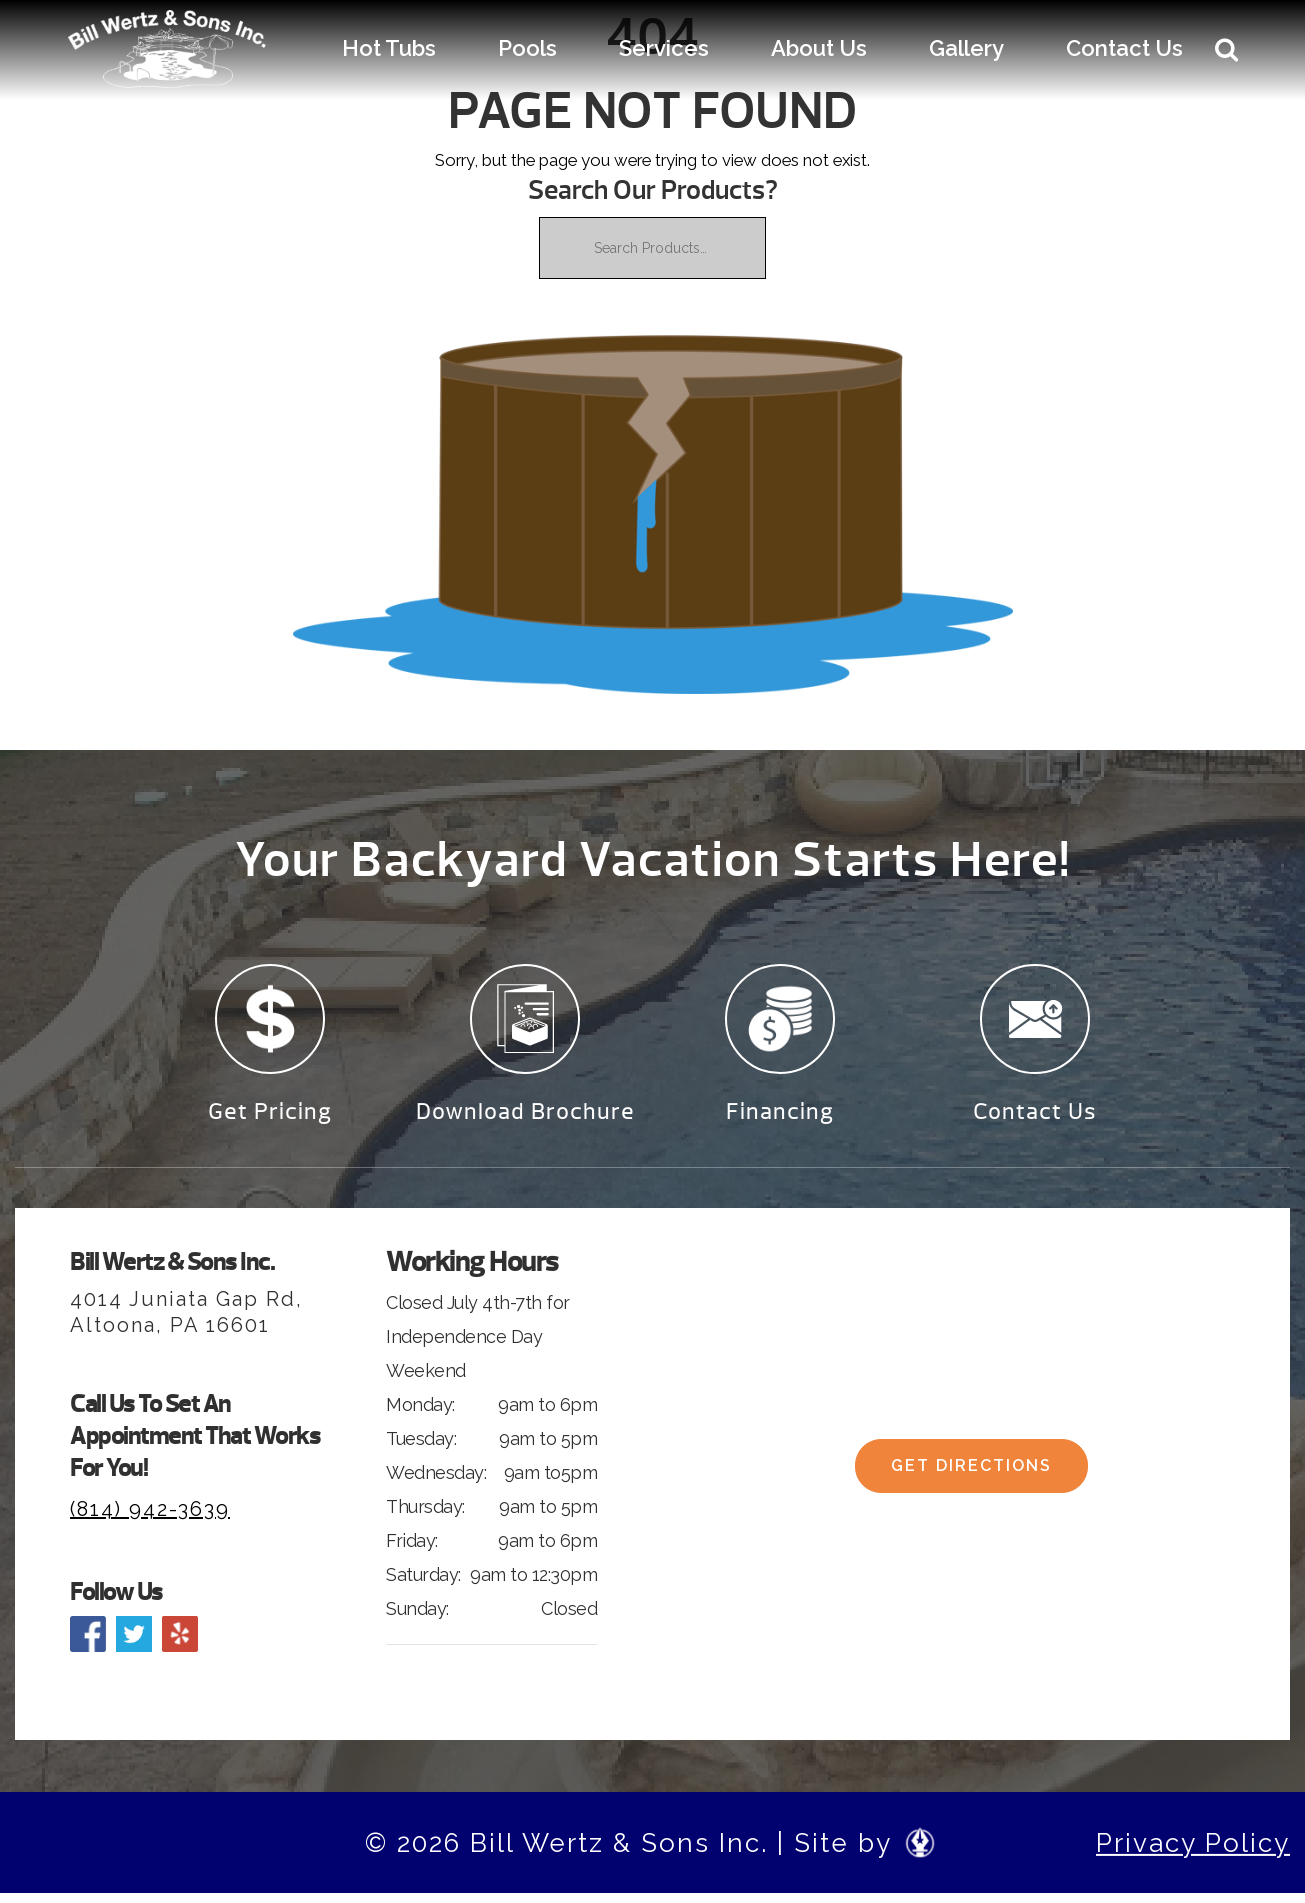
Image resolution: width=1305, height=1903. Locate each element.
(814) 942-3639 (150, 1518)
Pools (527, 48)
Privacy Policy (1193, 1852)
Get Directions (971, 1482)
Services (664, 48)
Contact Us (1124, 48)
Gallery (966, 48)
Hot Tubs (389, 48)
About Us (819, 48)
